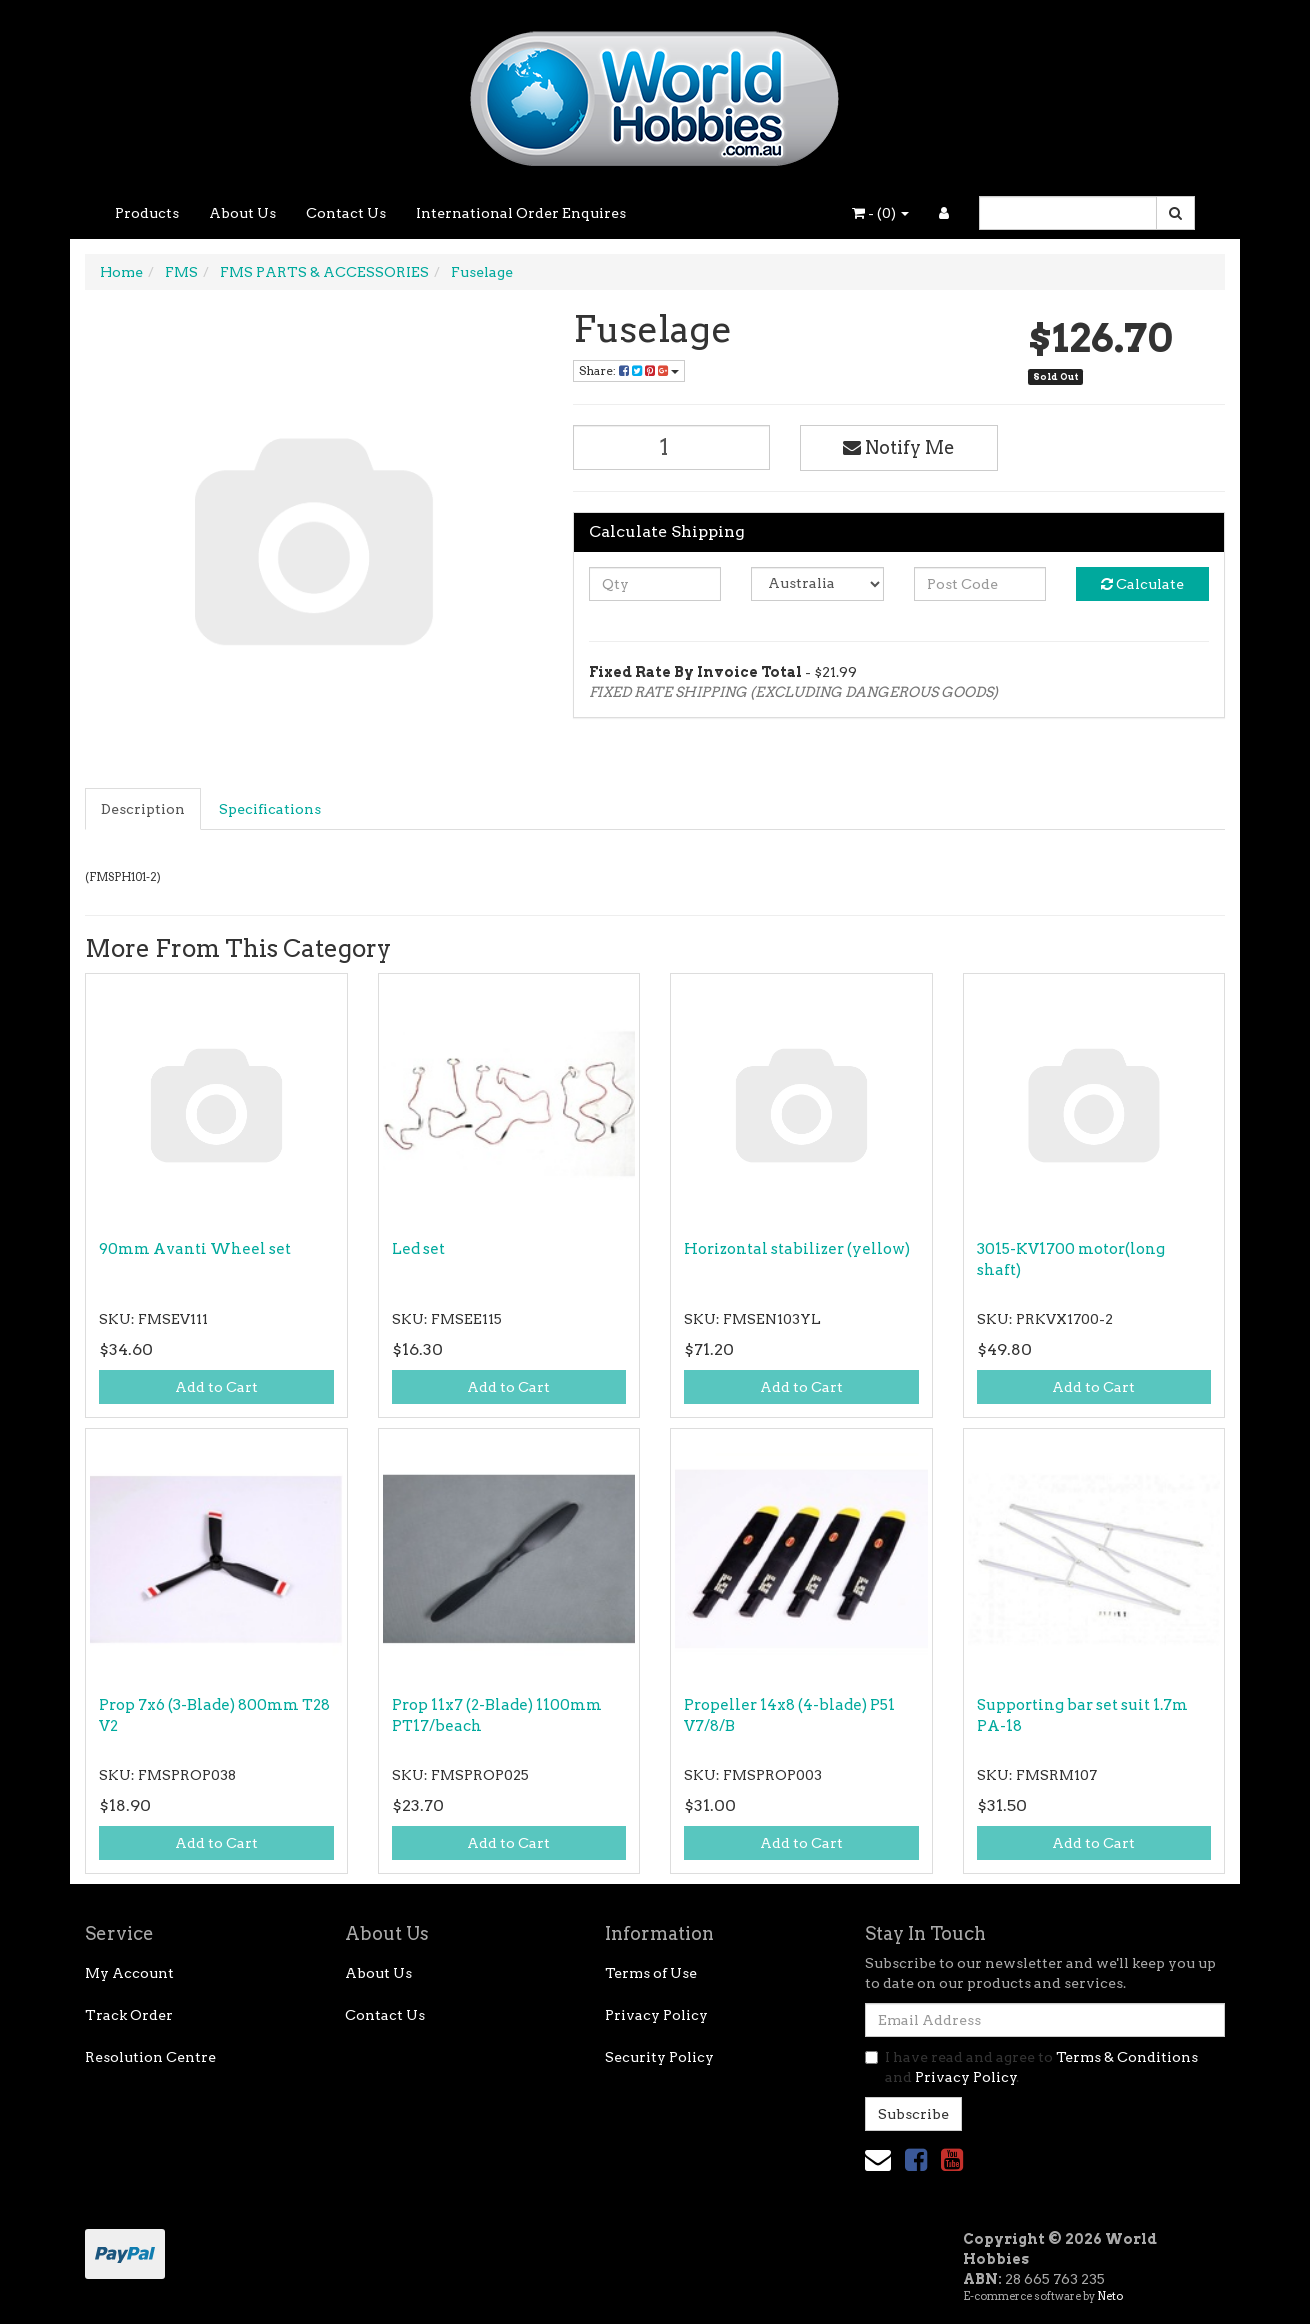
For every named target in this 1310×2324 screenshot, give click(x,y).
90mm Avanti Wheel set (195, 1249)
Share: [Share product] (629, 370)
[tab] (144, 809)
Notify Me (899, 447)
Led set (418, 1249)
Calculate (1142, 584)
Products (147, 213)
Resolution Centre (150, 2057)
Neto (1110, 2296)
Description (143, 809)
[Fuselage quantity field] (672, 447)
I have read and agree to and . (1031, 2067)
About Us (242, 213)
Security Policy (659, 2057)
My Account (129, 1973)
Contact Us (346, 213)
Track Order (129, 2015)
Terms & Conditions (1127, 2057)
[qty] (655, 584)
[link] (916, 2159)
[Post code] (980, 584)
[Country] (817, 584)
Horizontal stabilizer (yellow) (797, 1249)
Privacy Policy (656, 2015)
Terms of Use (651, 1973)
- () (880, 213)
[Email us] (878, 2159)
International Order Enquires (521, 213)
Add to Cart (216, 1387)
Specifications (270, 809)
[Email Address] (1045, 2020)
